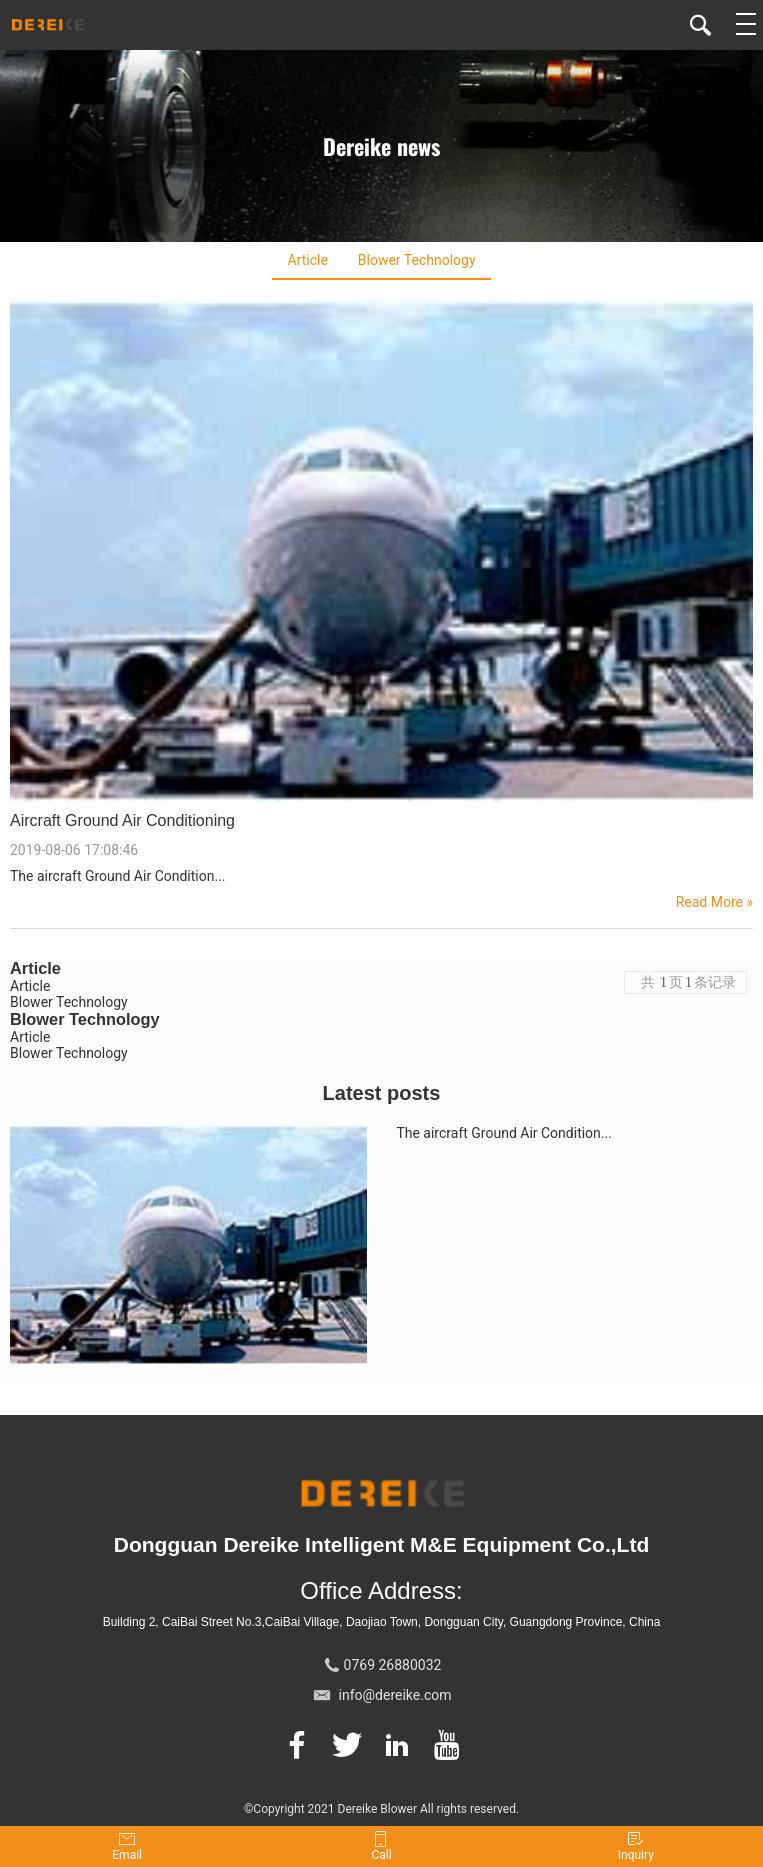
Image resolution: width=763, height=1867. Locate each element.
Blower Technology (417, 260)
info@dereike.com (395, 1695)
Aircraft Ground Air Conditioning (122, 820)
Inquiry (636, 1846)
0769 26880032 (393, 1665)
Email (127, 1846)
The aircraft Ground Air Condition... (504, 1133)
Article (307, 260)
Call (381, 1846)
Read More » (714, 902)
